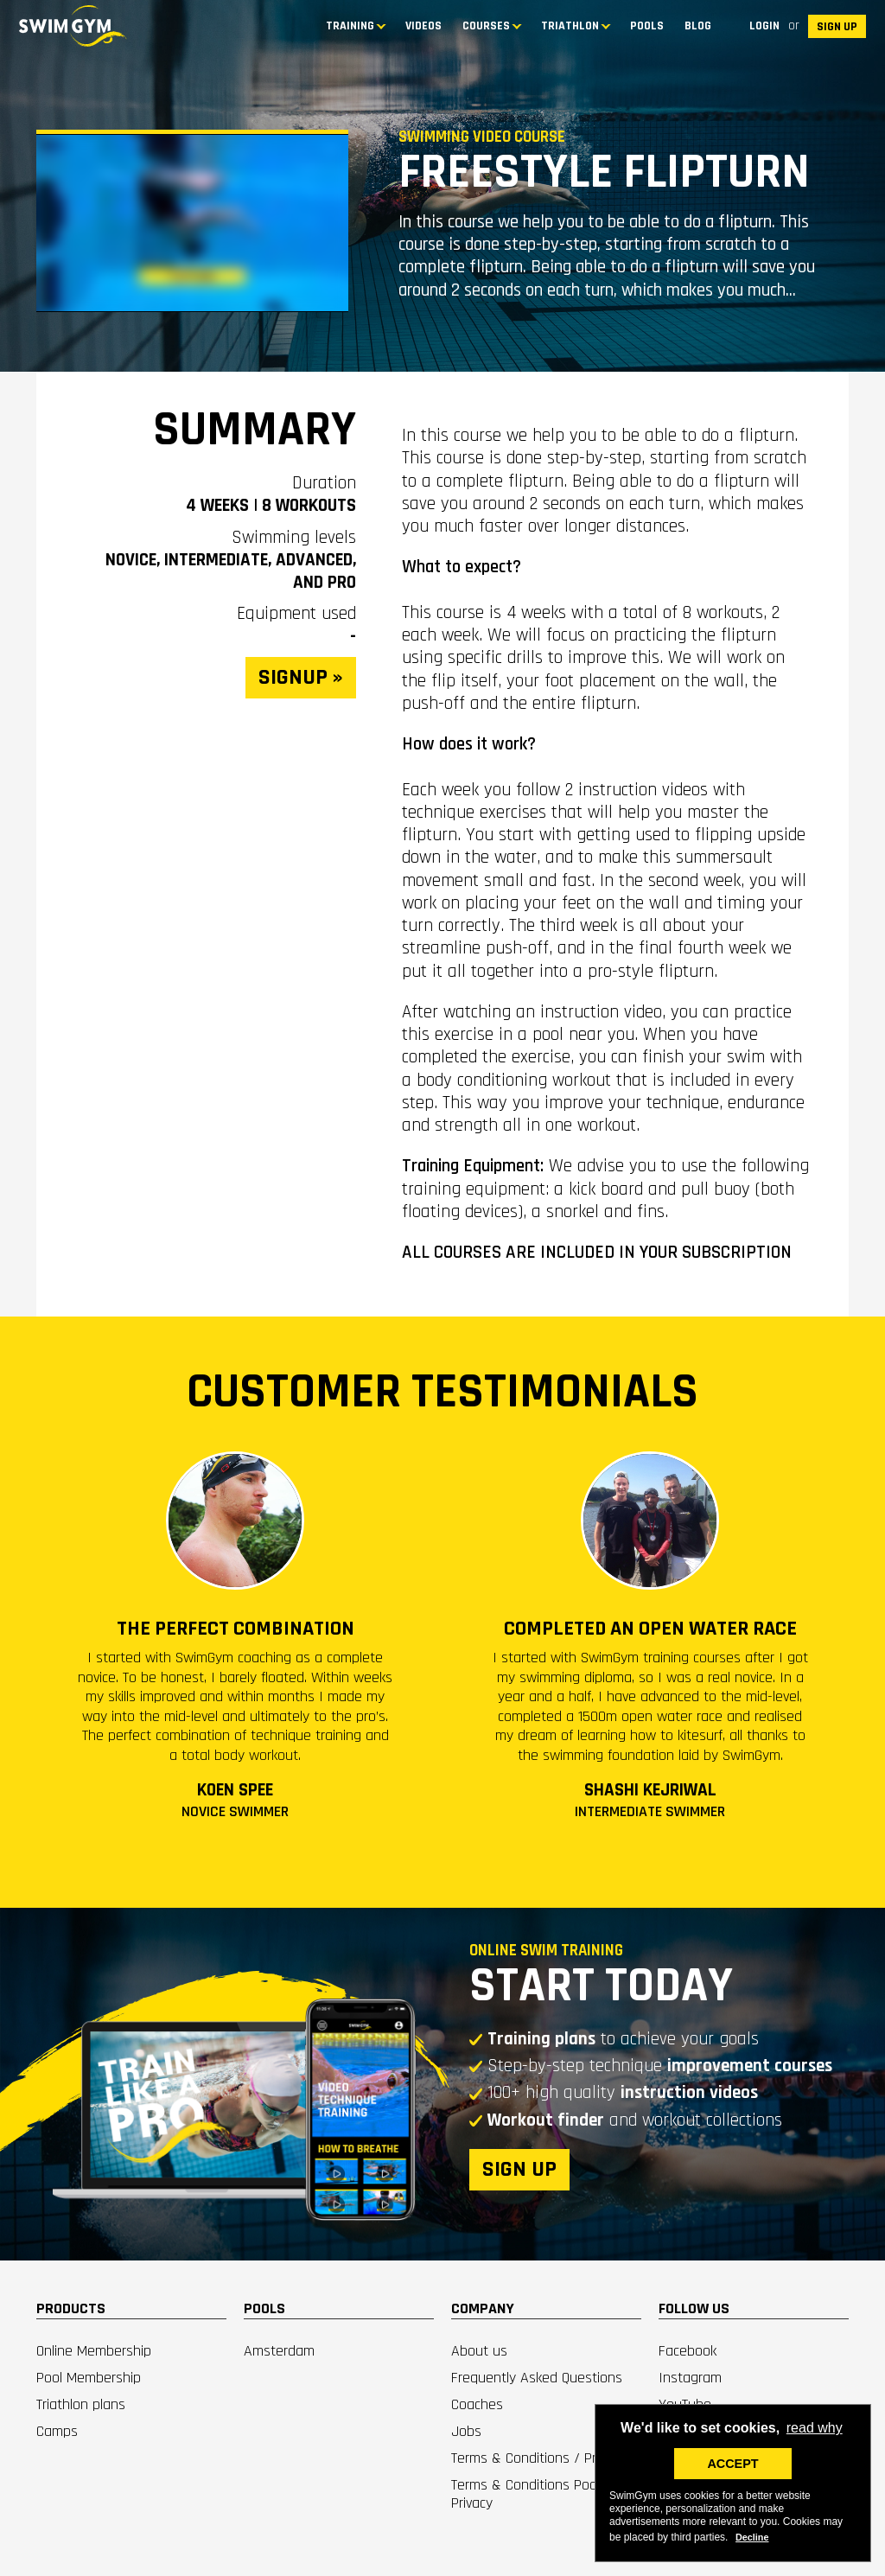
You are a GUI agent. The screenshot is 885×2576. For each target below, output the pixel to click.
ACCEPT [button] (732, 2464)
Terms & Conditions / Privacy (538, 2458)
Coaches (477, 2404)
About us (479, 2351)
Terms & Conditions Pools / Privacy (534, 2494)
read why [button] (814, 2427)
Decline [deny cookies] (751, 2537)
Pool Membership (88, 2378)
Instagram (690, 2378)
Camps (57, 2431)
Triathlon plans (80, 2404)
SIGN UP (837, 27)
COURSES (486, 26)
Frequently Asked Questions (536, 2378)
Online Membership (93, 2351)
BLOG (697, 26)
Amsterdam (279, 2351)
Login (764, 26)
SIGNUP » (300, 677)
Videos (423, 26)
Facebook (687, 2351)
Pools (647, 26)
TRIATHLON (570, 26)
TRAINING (350, 26)
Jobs (466, 2431)
